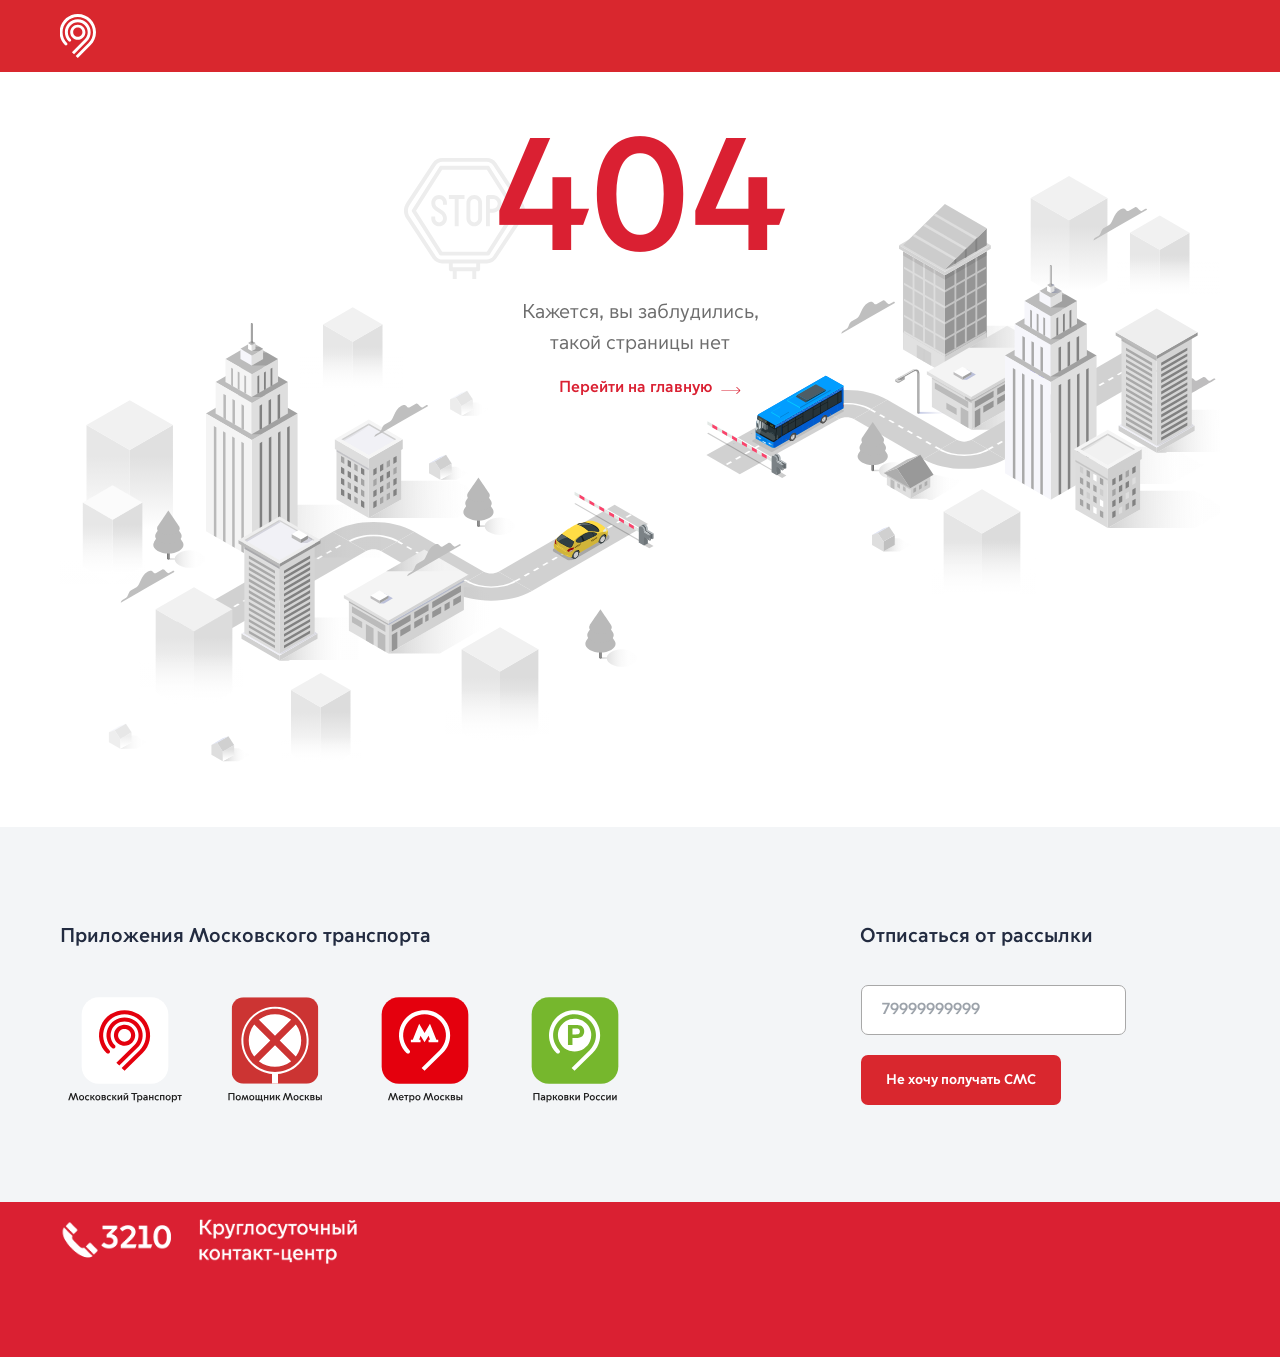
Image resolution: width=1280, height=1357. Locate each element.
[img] (78, 36)
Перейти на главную (635, 388)
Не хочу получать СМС (961, 1080)
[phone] (993, 1010)
